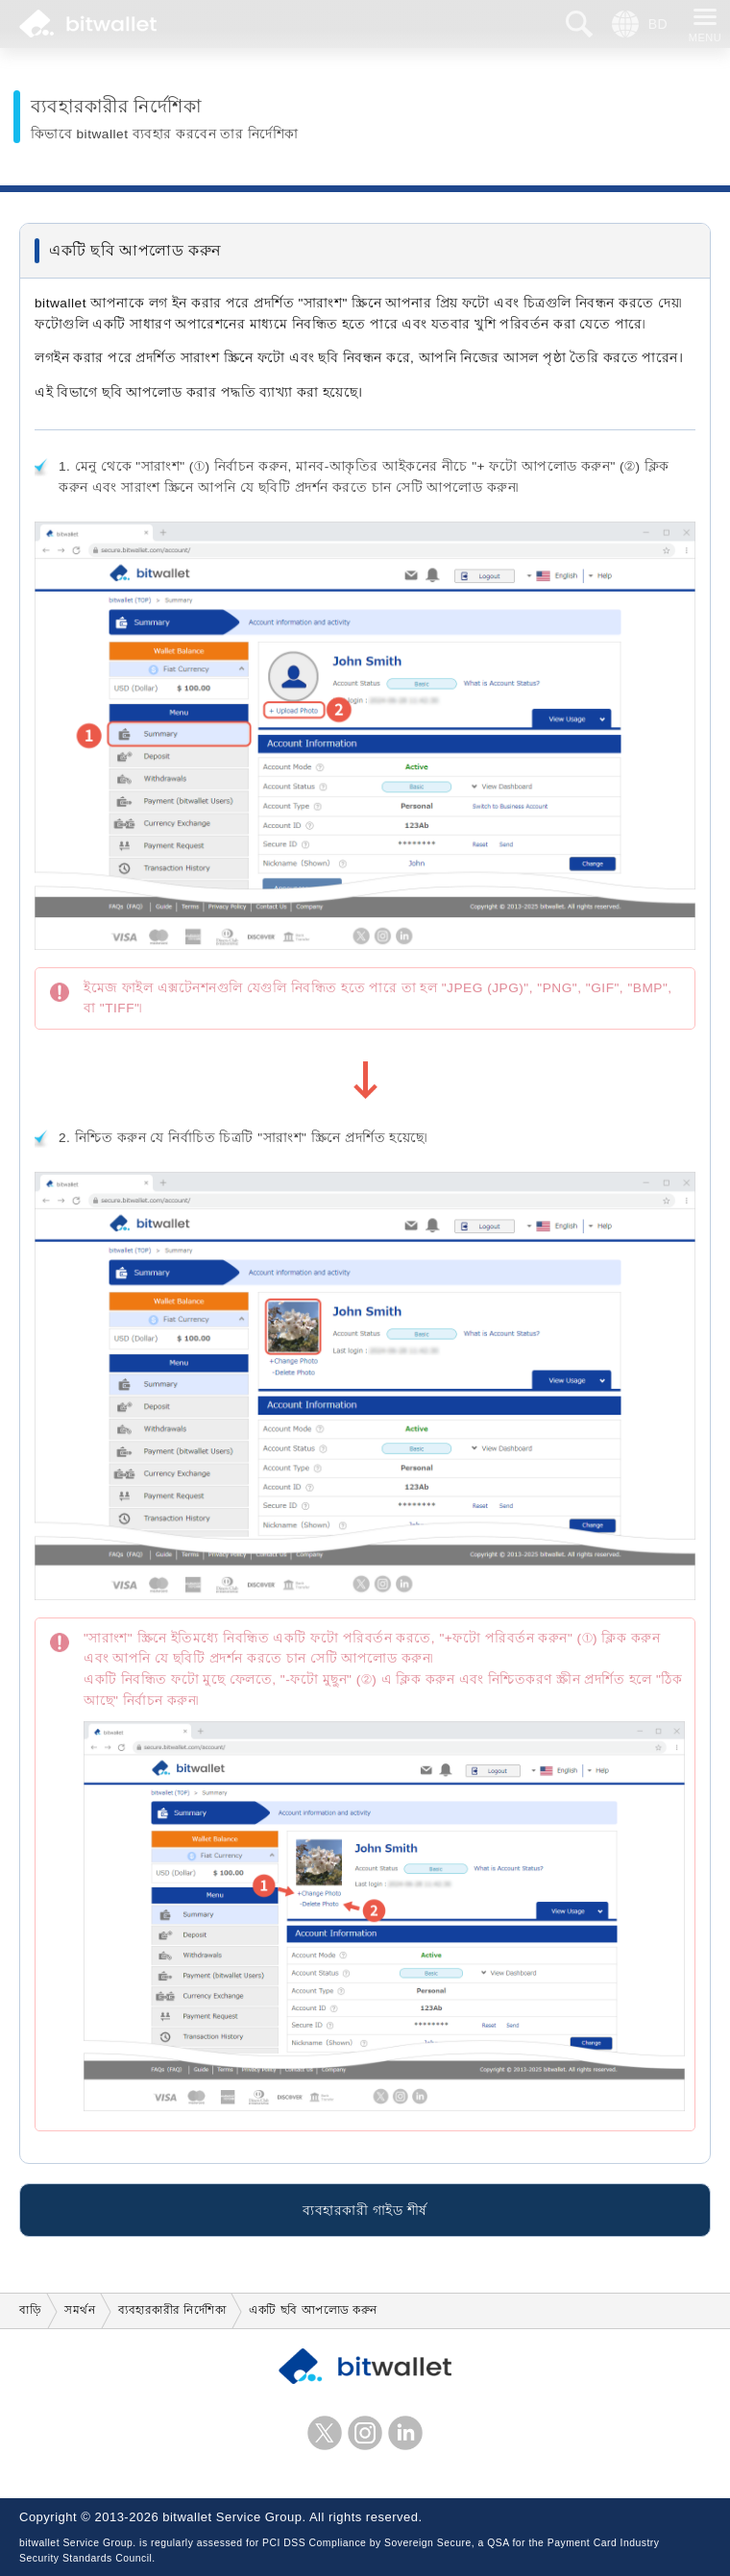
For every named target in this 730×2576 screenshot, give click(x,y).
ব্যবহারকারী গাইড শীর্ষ (365, 2212)
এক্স (324, 2433)
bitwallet (88, 24)
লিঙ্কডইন (405, 2433)
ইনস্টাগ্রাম (365, 2433)
